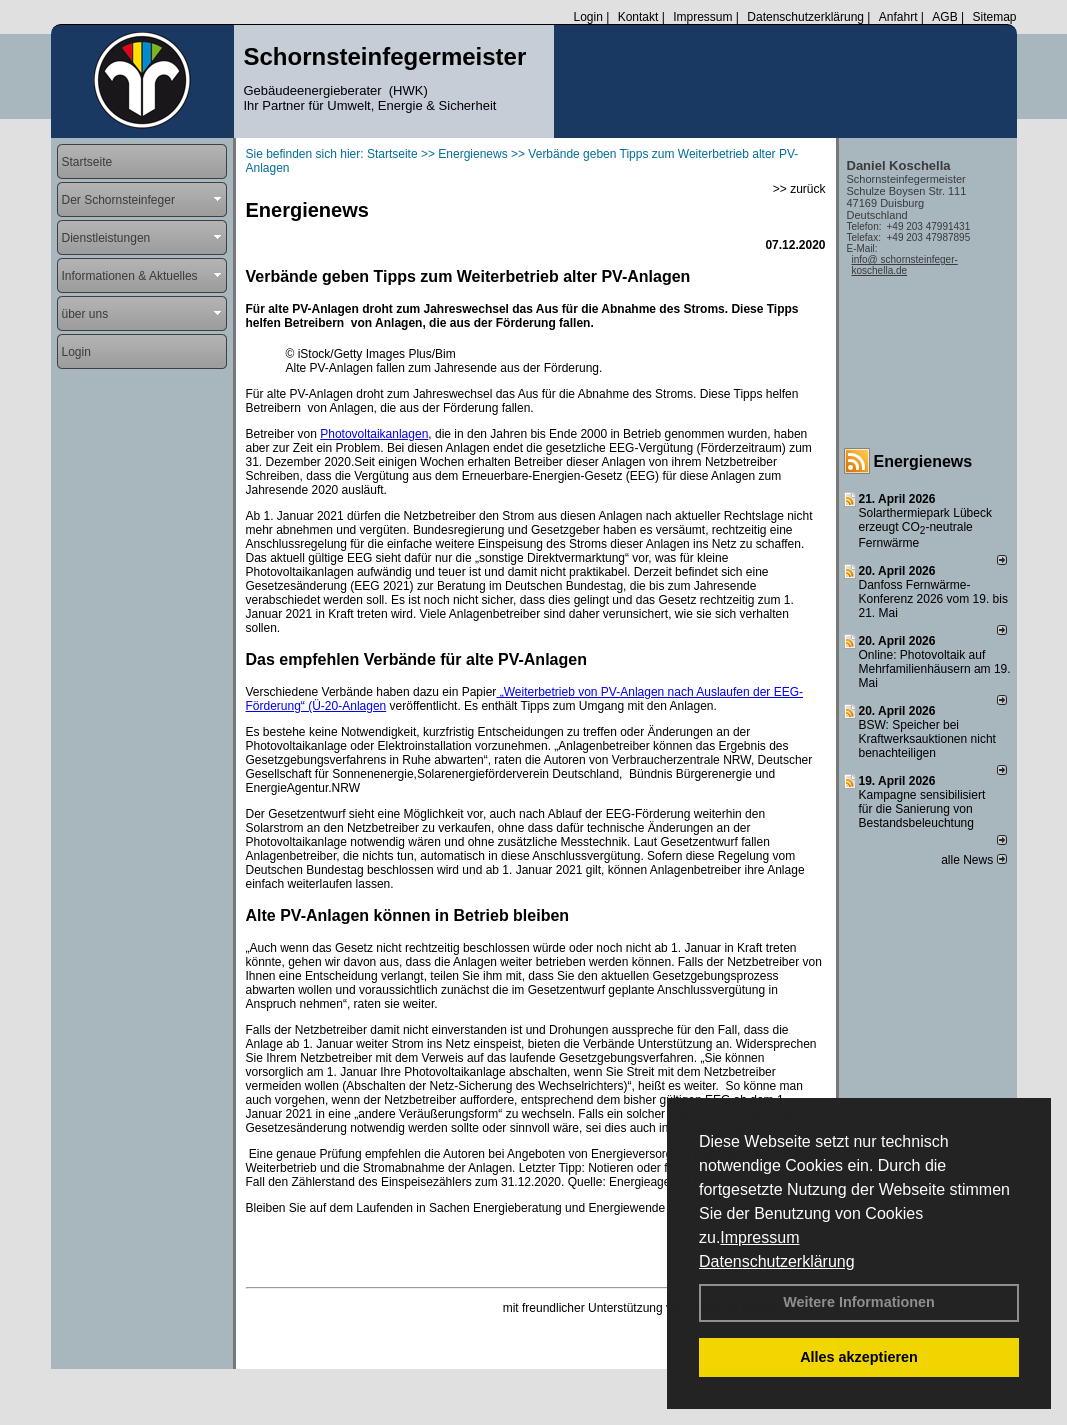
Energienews (923, 461)
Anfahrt (898, 17)
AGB (944, 17)
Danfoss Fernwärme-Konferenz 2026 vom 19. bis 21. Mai (933, 599)
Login (587, 17)
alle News (973, 860)
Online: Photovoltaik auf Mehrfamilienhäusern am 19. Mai (935, 669)
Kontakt (638, 17)
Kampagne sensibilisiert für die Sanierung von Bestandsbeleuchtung (922, 809)
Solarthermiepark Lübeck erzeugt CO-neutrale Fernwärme (925, 528)
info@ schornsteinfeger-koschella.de (905, 265)
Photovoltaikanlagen (374, 434)
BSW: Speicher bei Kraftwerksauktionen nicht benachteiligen (927, 739)
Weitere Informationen (859, 1302)
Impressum (759, 1237)
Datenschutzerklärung (777, 1261)
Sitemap (994, 17)
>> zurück (799, 189)
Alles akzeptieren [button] (859, 1357)
